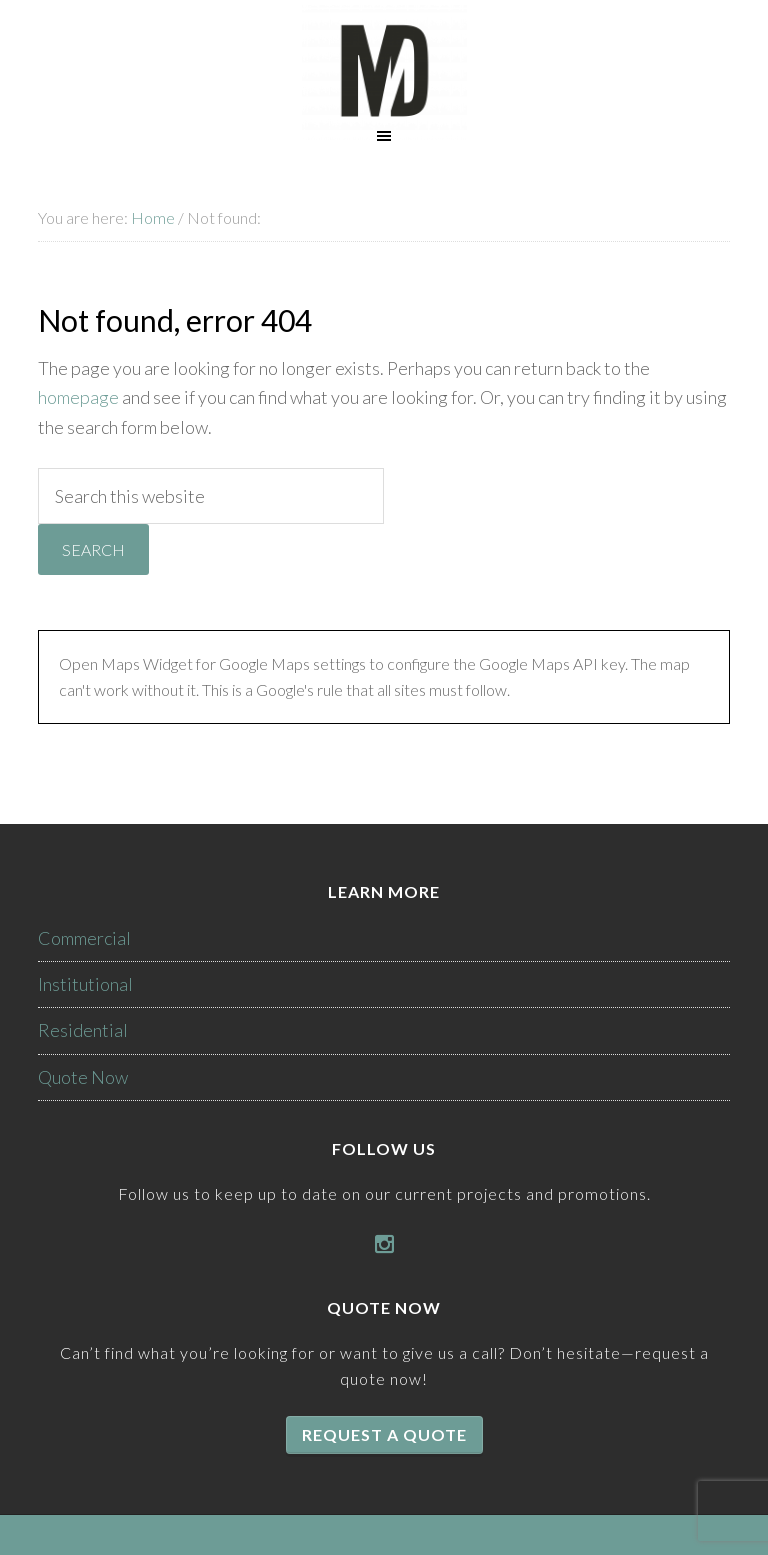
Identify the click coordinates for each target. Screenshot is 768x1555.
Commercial (84, 938)
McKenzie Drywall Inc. (384, 72)
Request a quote (384, 1434)
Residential (83, 1030)
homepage (78, 397)
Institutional (85, 984)
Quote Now (83, 1077)
